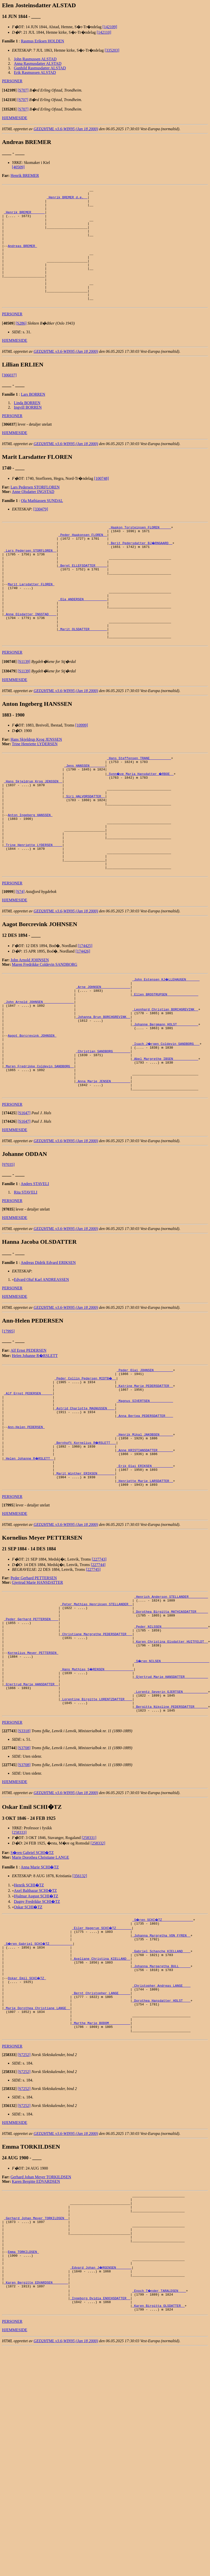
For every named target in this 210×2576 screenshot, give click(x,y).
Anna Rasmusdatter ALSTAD (38, 63)
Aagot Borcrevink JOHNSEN (32, 1114)
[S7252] (24, 2207)
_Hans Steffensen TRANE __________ (139, 804)
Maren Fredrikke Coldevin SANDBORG (44, 1032)
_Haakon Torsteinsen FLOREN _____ (140, 551)
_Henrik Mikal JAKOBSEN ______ (145, 1537)
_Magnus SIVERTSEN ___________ (145, 1496)
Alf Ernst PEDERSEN (28, 1440)
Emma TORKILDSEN (23, 2416)
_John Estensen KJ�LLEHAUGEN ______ (166, 1047)
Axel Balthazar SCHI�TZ (35, 2023)
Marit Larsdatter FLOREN (31, 618)
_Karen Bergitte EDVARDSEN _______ (36, 2452)
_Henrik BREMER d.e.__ (67, 199)
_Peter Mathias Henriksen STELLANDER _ (96, 1717)
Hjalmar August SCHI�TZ (36, 2028)
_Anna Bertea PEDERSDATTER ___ (145, 1514)
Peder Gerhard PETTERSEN (33, 1689)
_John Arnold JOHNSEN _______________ (39, 1074)
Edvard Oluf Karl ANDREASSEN (41, 1369)
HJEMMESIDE (14, 118)
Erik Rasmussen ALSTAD (35, 72)
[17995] (8, 1421)
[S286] (21, 346)
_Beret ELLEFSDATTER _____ (82, 596)
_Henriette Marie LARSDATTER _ (145, 1591)
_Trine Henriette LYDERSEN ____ (33, 907)
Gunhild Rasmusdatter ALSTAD (40, 68)
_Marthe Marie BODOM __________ (101, 2173)
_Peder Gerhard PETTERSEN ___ (31, 1735)
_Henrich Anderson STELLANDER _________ (171, 1708)
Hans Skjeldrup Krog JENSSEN (36, 785)
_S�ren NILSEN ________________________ (172, 1784)
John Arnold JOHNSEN (29, 1028)
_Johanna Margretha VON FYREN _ (161, 2070)
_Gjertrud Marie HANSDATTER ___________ (171, 1802)
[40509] (18, 167)
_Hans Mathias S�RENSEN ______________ (97, 1793)
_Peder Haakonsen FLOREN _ (82, 560)
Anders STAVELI (35, 1273)
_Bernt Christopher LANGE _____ (101, 2137)
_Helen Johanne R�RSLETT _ (29, 1564)
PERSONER (12, 81)
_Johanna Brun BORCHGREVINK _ (103, 1092)
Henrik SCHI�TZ (29, 2017)
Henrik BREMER (24, 175)
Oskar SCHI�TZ (28, 2039)
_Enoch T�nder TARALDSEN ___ (159, 2461)
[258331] (89, 1970)
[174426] (82, 1019)
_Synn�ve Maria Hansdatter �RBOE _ (141, 822)
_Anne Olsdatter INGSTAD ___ (30, 654)
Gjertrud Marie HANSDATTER (37, 1693)
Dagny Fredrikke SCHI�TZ (37, 2034)
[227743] (99, 1670)
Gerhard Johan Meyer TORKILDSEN (40, 2330)
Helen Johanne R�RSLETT (35, 1445)
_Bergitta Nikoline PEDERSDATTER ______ (171, 1838)
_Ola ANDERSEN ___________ (82, 636)
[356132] (79, 2008)
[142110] (104, 32)
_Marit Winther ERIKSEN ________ (85, 1582)
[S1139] (24, 707)
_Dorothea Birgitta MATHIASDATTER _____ (171, 1726)
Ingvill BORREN (28, 430)
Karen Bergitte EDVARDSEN (36, 2334)
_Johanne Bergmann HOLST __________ (165, 1101)
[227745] (93, 1680)
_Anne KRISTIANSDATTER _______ (145, 1555)
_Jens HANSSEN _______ (84, 813)
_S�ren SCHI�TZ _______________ (163, 2052)
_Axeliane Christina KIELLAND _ (101, 2097)
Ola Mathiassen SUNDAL (42, 524)
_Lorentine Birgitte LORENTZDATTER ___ (96, 1829)
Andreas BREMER (22, 257)
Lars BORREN (33, 417)
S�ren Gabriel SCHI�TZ (32, 1985)
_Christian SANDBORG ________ (103, 1132)
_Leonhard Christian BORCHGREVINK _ (165, 1083)
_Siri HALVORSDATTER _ (84, 849)
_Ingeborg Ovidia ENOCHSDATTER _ (100, 2470)
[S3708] (24, 1880)
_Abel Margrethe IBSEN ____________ (165, 1141)
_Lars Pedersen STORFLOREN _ (30, 578)
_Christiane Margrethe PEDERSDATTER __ (96, 1753)
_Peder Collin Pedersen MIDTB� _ (86, 1469)
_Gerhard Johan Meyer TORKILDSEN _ (36, 2376)
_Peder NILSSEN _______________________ (171, 1744)
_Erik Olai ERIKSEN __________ (145, 1573)
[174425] (85, 1014)
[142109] (110, 27)
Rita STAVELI (25, 1282)
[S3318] (24, 1863)
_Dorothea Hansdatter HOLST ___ (161, 2146)
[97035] (8, 1254)
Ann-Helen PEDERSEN (26, 1528)
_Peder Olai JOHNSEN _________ (145, 1460)
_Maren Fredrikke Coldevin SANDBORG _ (39, 1150)
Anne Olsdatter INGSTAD (33, 515)
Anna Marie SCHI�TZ (40, 1999)
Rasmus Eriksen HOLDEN (42, 41)
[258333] (19, 1965)
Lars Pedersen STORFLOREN (35, 510)
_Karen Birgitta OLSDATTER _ (158, 2479)
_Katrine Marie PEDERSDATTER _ (145, 1478)
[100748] (101, 501)
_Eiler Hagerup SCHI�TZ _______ (102, 2061)
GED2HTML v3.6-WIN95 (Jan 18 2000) (66, 129)
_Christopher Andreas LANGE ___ (161, 2128)
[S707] (23, 90)
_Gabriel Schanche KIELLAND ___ (161, 2088)
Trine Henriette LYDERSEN (35, 789)
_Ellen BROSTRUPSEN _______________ (165, 1065)
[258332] (98, 1975)
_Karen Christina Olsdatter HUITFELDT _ (171, 1762)
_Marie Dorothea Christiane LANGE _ (37, 2155)
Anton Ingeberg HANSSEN (30, 871)
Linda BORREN (27, 426)
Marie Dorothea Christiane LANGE (40, 1990)
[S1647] (24, 1203)
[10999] (81, 771)
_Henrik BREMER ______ (24, 217)
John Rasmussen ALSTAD (35, 59)
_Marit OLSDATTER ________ (82, 672)
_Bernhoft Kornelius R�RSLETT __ (86, 1546)
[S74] (20, 960)
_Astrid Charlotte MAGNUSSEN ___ (85, 1505)
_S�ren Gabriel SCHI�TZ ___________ (39, 2079)
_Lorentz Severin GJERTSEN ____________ (171, 1820)
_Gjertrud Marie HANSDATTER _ (31, 1811)
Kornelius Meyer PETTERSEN (33, 1775)
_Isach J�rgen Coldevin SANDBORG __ (166, 1123)
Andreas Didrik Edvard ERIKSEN (48, 1352)
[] (9, 90)
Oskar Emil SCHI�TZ (27, 2119)
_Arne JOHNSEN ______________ (103, 1056)
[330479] (40, 532)
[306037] (9, 398)
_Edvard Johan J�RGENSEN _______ (101, 2434)
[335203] (112, 50)
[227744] (98, 1675)
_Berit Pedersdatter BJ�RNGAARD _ (141, 569)
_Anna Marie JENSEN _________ (103, 1168)
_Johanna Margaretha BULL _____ (161, 2106)
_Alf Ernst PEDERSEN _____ (28, 1487)
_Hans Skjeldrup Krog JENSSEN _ (33, 831)
